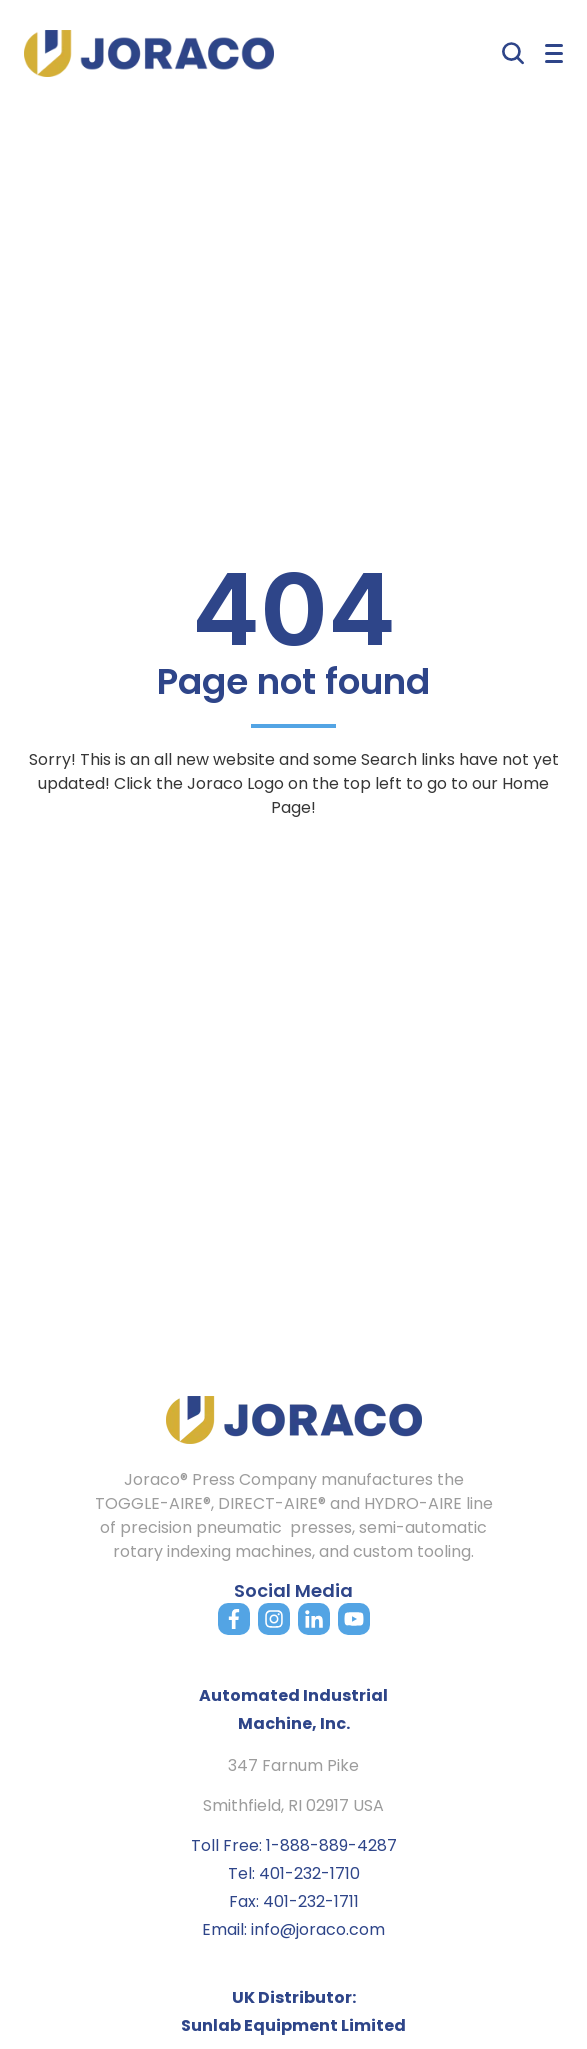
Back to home (294, 861)
